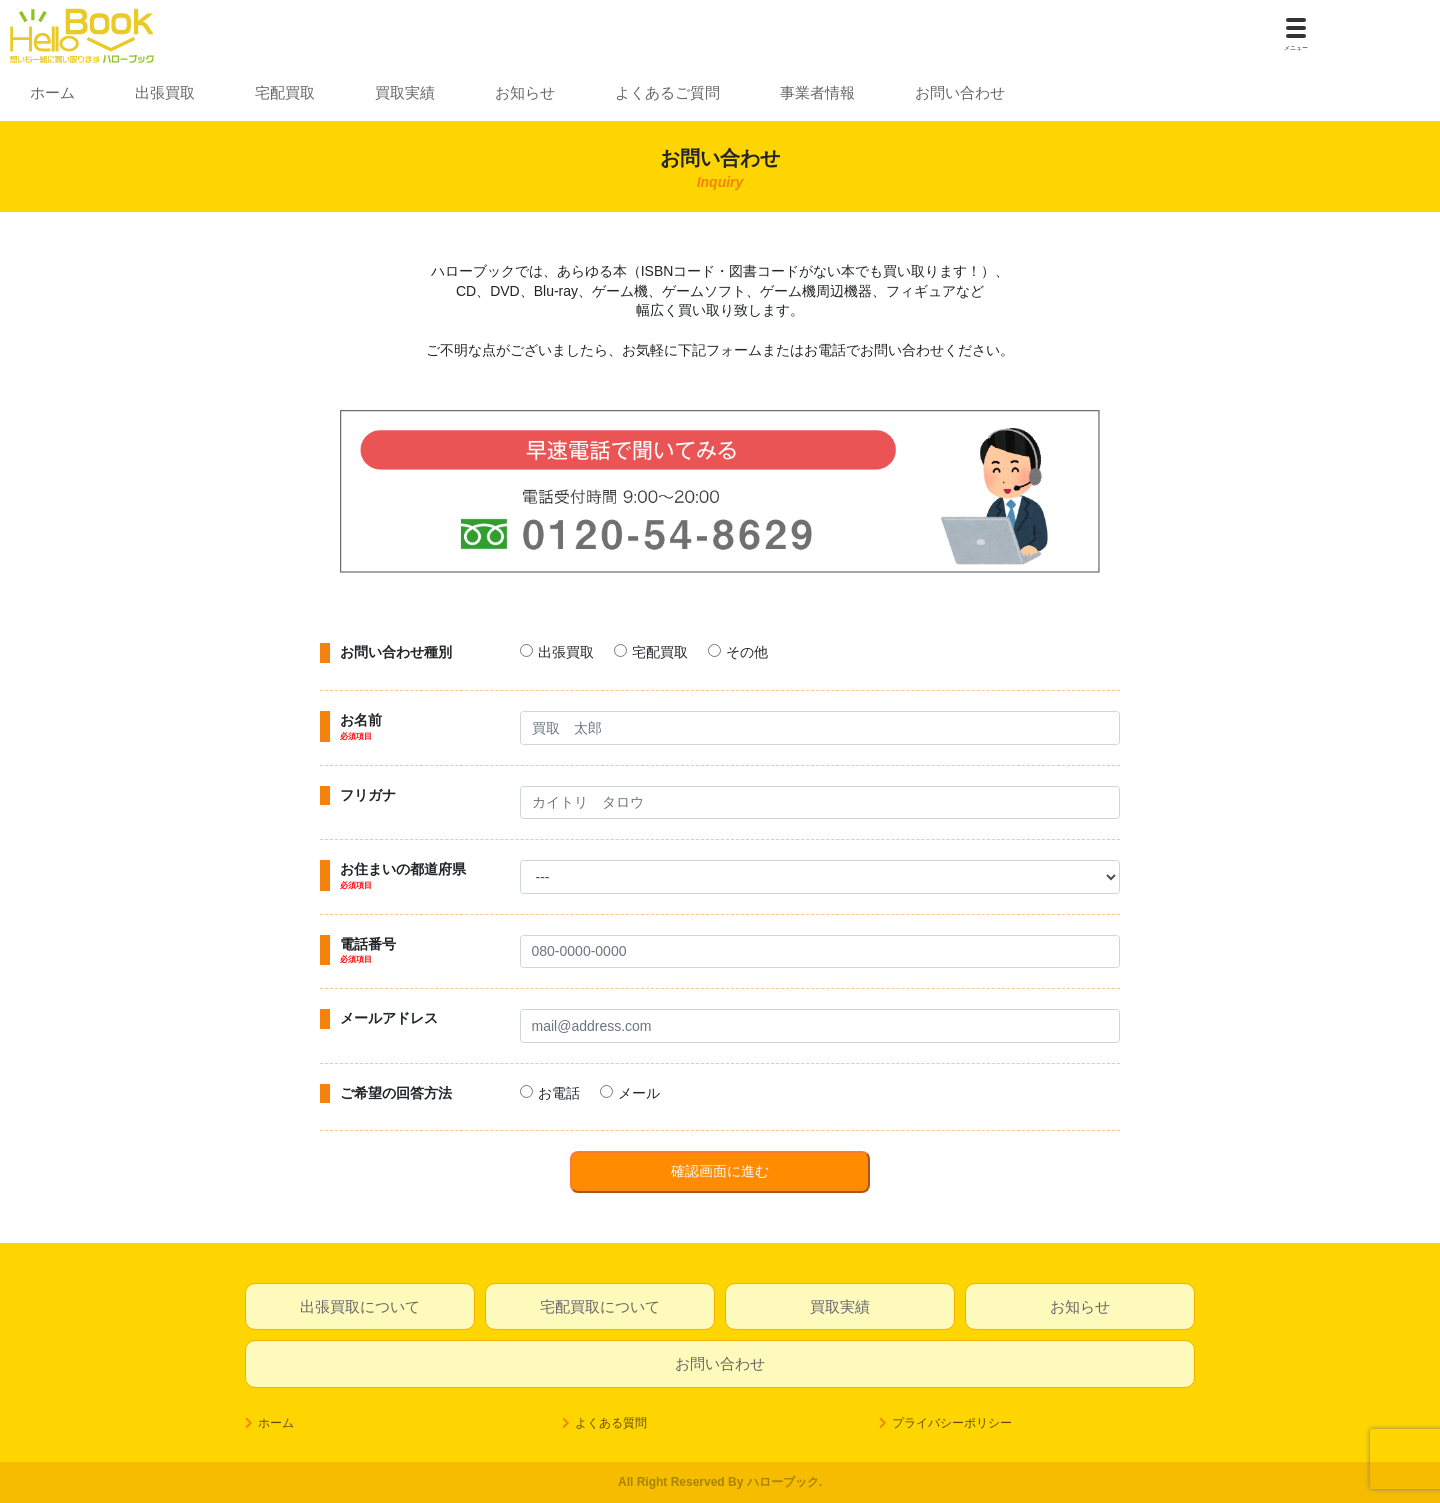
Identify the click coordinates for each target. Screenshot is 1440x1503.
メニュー (1296, 48)
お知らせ (525, 92)
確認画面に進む (720, 1171)
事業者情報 (817, 92)
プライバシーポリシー (952, 1423)
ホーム (52, 92)
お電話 (559, 1093)
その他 (747, 652)
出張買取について (360, 1306)
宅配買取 (285, 92)
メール (639, 1093)
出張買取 (165, 92)
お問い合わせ (960, 92)
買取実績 (405, 92)
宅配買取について (600, 1306)
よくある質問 (611, 1423)
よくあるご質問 (667, 92)
